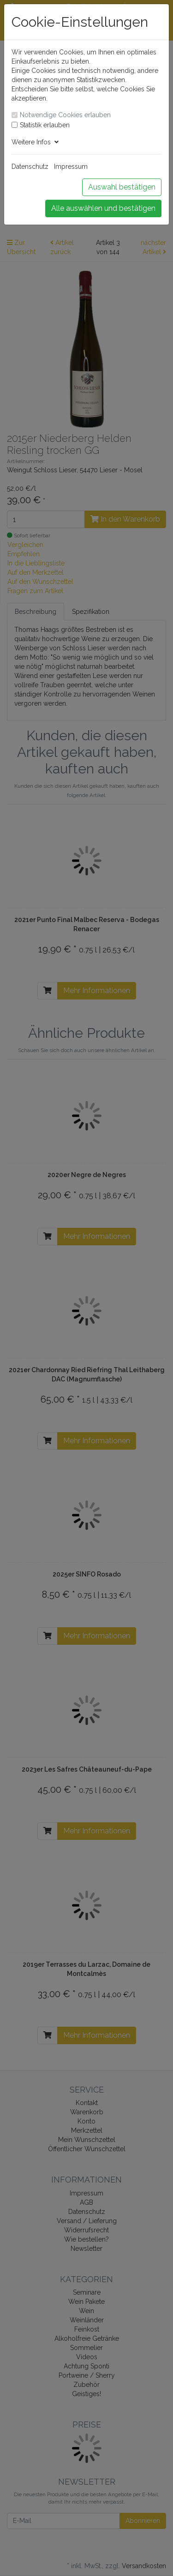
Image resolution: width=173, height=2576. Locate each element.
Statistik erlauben (45, 125)
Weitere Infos (35, 142)
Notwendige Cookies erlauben (65, 115)
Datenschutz (30, 166)
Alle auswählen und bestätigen (103, 208)
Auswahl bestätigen (121, 187)
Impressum (71, 166)
